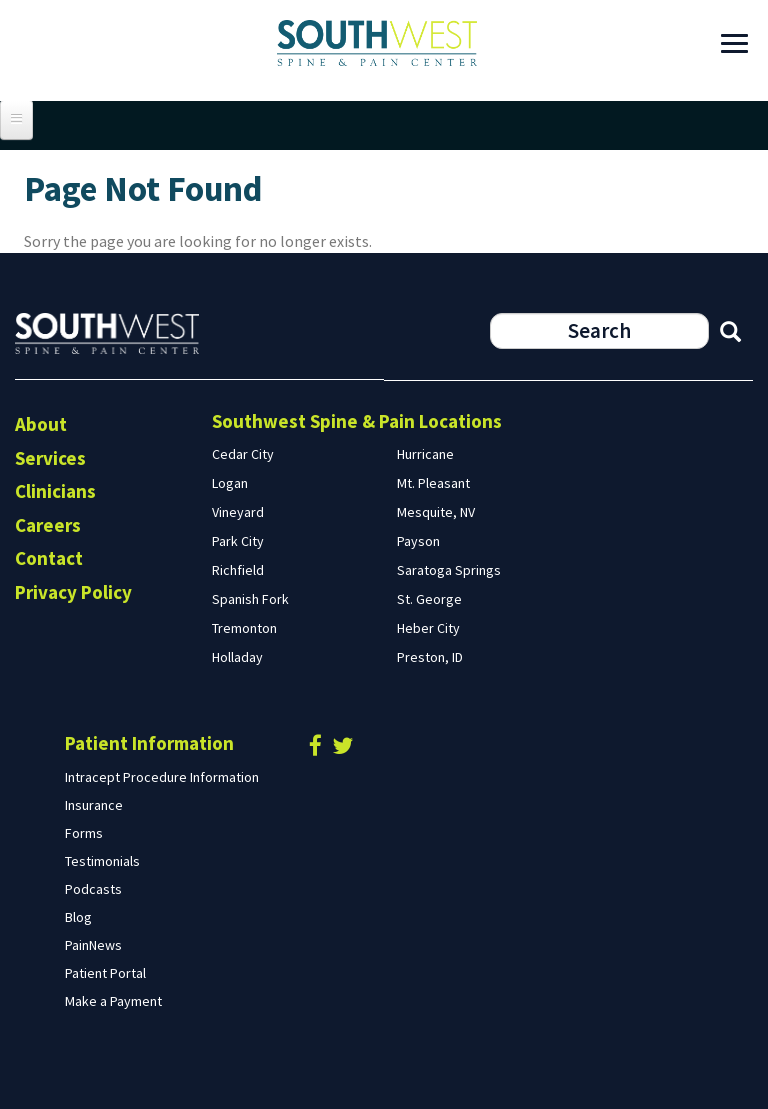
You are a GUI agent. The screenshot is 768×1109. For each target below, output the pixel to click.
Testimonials (102, 861)
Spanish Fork (250, 599)
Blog (78, 917)
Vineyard (238, 512)
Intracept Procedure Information (162, 777)
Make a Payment (113, 1001)
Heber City (428, 628)
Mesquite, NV (436, 512)
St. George (429, 599)
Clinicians (55, 491)
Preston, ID (430, 657)
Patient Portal (105, 973)
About (41, 424)
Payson (418, 541)
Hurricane (425, 454)
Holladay (237, 657)
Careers (48, 525)
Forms (84, 833)
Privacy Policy (73, 592)
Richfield (238, 570)
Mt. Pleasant (433, 483)
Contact (49, 558)
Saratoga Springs (449, 570)
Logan (230, 483)
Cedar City (243, 454)
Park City (238, 541)
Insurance (94, 805)
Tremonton (244, 628)
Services (50, 458)
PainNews (93, 945)
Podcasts (93, 889)
